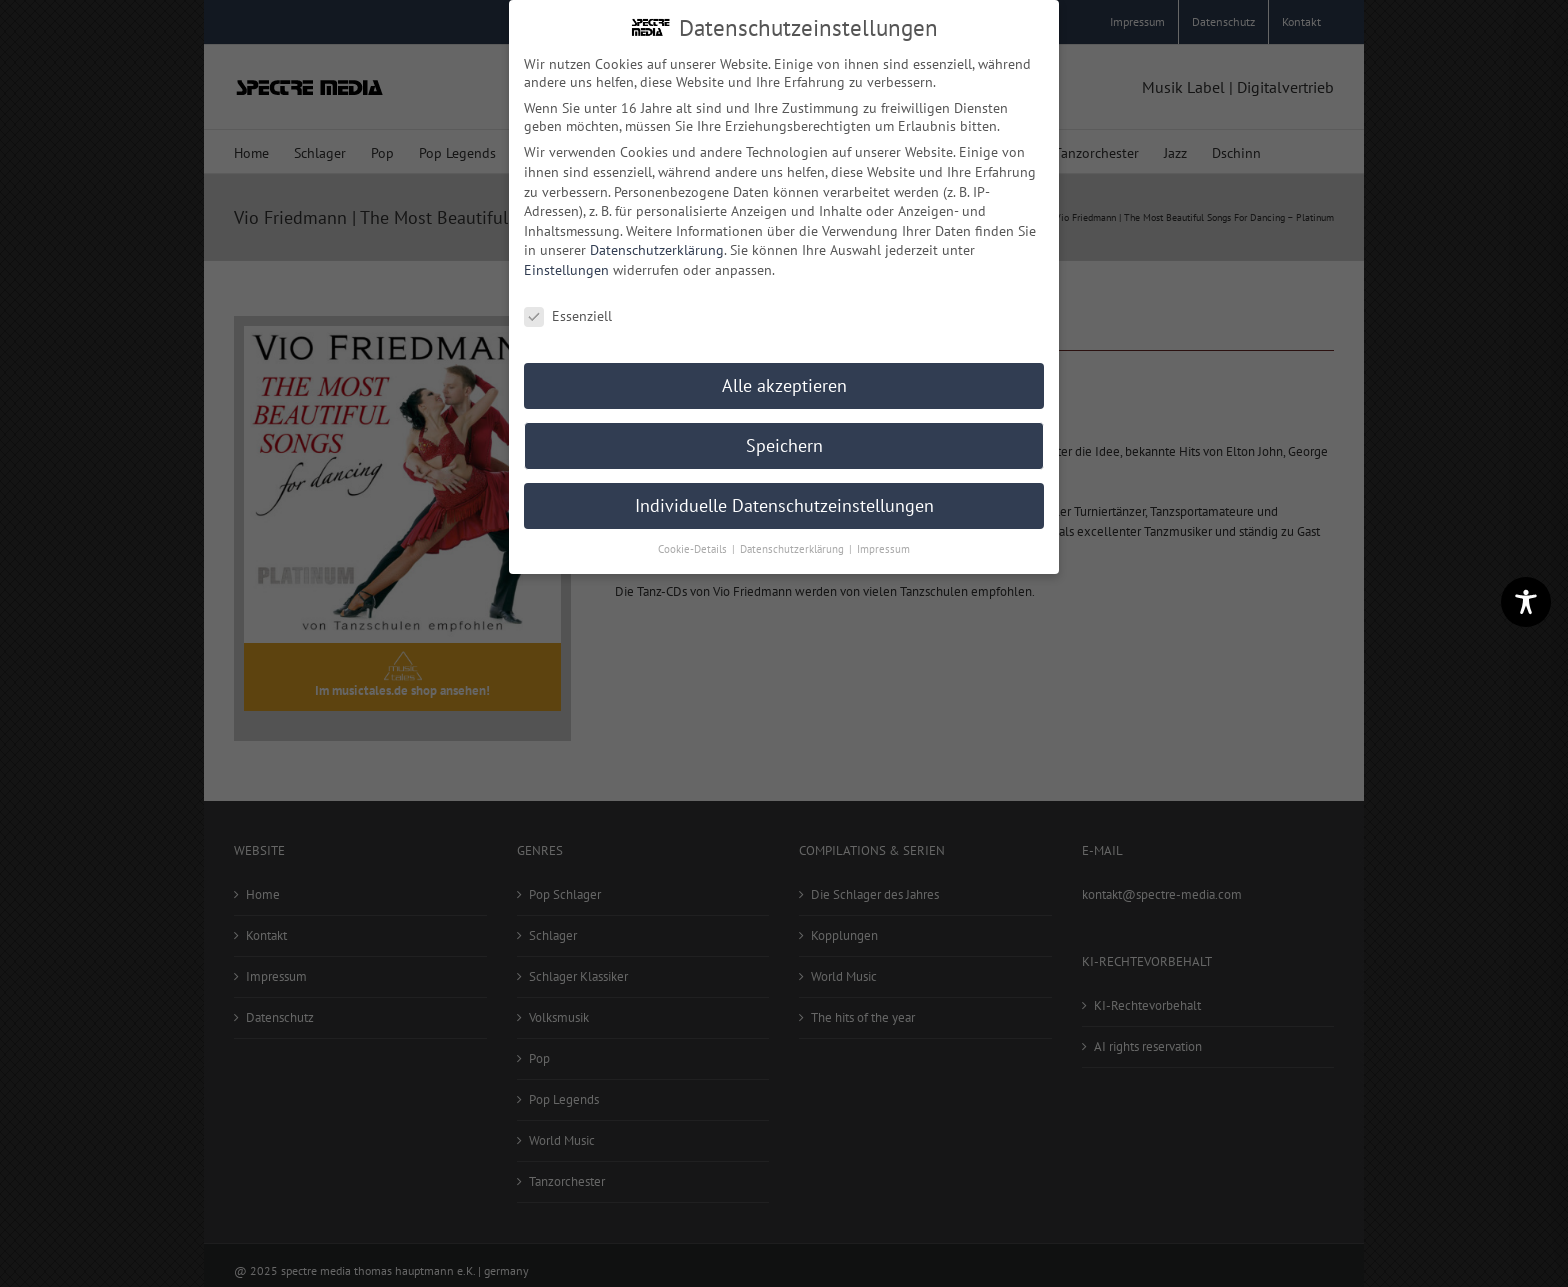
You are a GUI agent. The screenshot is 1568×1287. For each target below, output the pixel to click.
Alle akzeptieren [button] (784, 383)
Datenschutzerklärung (657, 248)
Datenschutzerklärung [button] (793, 547)
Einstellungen (566, 268)
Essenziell (568, 314)
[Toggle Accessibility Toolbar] (1526, 602)
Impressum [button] (883, 547)
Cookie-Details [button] (694, 547)
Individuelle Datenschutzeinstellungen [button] (784, 503)
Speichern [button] (784, 443)
